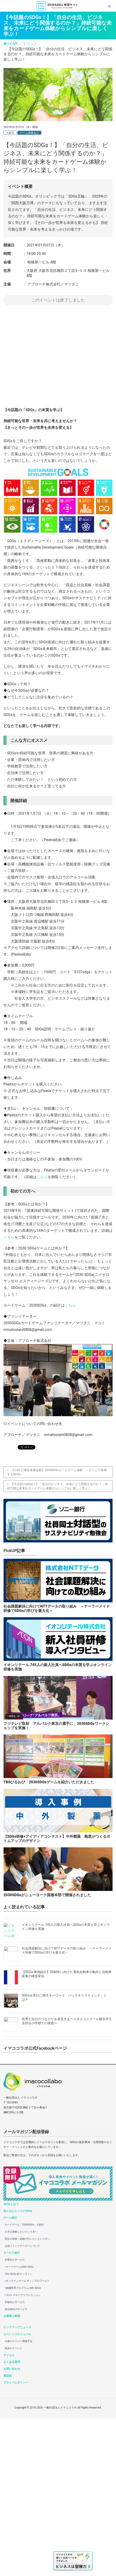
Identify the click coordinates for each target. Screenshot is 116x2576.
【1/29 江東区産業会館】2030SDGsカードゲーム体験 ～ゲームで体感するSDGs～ (57, 1472)
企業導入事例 (11, 2287)
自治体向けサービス (16, 2280)
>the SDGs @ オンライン (18, 2245)
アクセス (8, 2326)
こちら (42, 1177)
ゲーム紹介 (10, 2189)
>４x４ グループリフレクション (23, 2266)
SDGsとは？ (11, 2175)
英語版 (7, 2346)
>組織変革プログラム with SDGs (23, 2259)
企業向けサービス (15, 2231)
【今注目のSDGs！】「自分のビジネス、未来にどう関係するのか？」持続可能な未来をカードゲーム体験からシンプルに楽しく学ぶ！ (57, 1486)
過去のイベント (13, 2319)
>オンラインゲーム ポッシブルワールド (27, 2252)
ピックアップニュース (17, 2298)
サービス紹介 (11, 2224)
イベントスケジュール (17, 2305)
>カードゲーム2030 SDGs (19, 2237)
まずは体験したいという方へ (21, 2202)
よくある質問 (11, 2333)
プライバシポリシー (15, 2353)
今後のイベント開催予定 (18, 2312)
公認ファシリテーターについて (22, 2217)
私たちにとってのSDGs (17, 2182)
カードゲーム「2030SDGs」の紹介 (24, 2195)
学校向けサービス (15, 2273)
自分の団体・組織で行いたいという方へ (27, 2209)
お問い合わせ (11, 2340)
